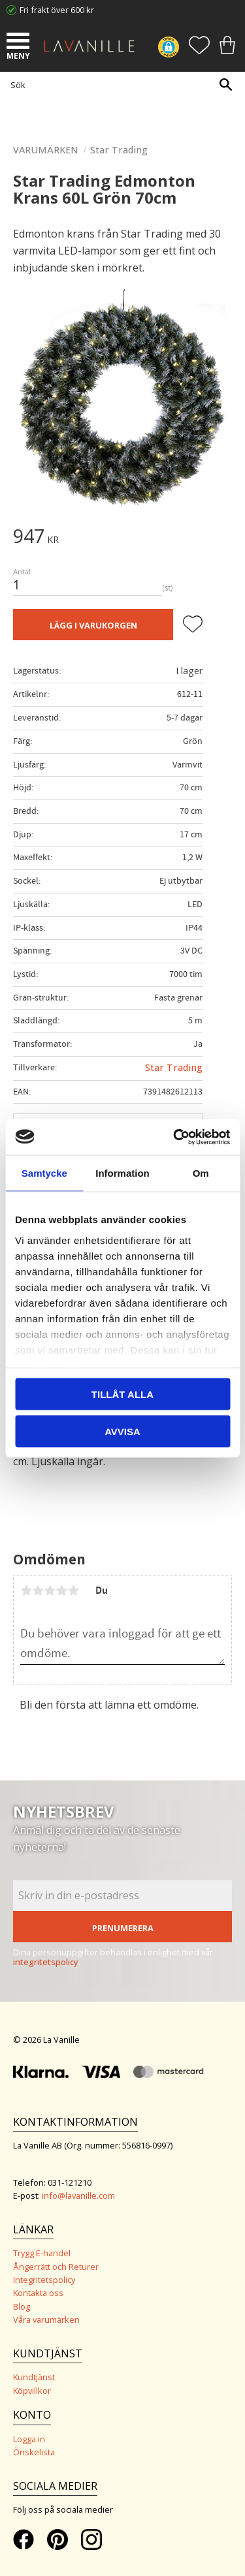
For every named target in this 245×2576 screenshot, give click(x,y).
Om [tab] (201, 1173)
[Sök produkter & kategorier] (119, 84)
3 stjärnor (50, 1590)
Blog (21, 2306)
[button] (20, 42)
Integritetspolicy (44, 2280)
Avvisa (122, 1430)
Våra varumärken (46, 2319)
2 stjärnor (38, 1590)
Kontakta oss (38, 2293)
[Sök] (225, 84)
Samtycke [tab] (44, 1173)
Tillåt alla (122, 1394)
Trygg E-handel (42, 2253)
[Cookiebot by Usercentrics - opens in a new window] (174, 1136)
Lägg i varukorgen (93, 625)
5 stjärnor (73, 1590)
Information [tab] (122, 1173)
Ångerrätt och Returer (56, 2267)
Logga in (29, 2439)
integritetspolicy (45, 1962)
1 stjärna (26, 1590)
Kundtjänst (34, 2377)
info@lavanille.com (78, 2195)
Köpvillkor (32, 2391)
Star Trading (174, 1067)
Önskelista (34, 2452)
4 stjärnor (61, 1590)
